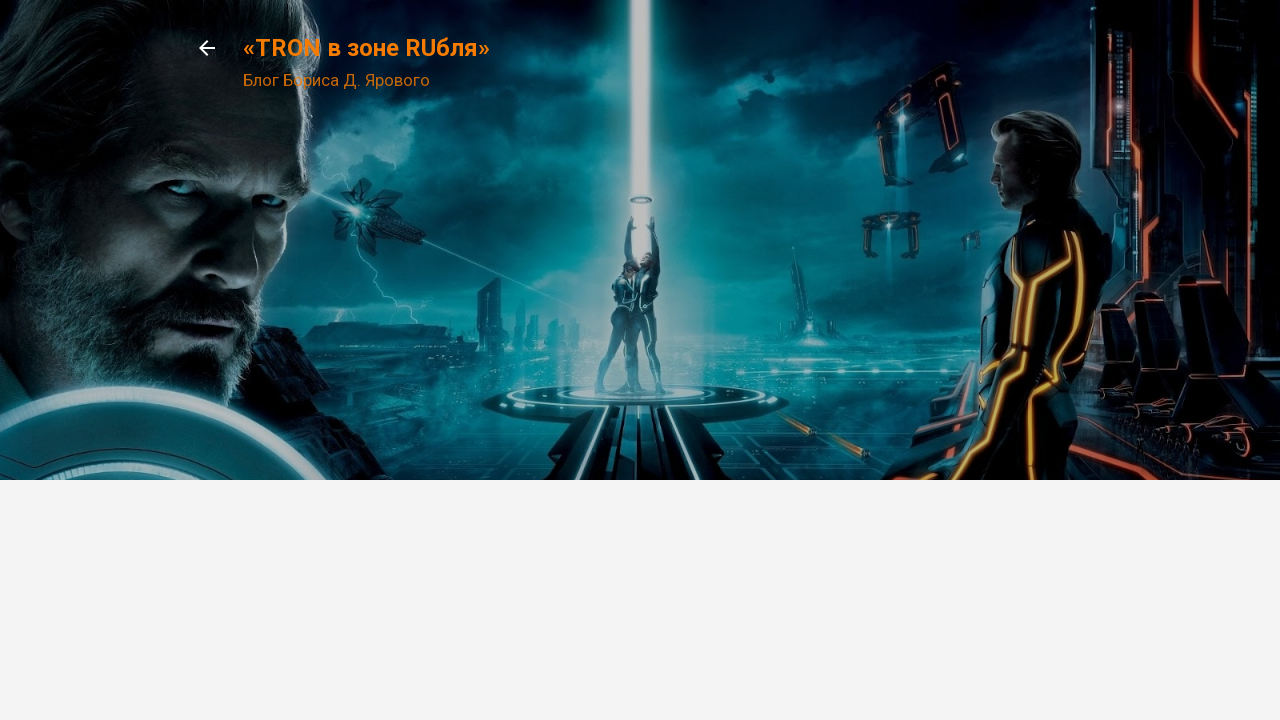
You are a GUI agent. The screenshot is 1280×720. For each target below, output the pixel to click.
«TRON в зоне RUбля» (366, 48)
